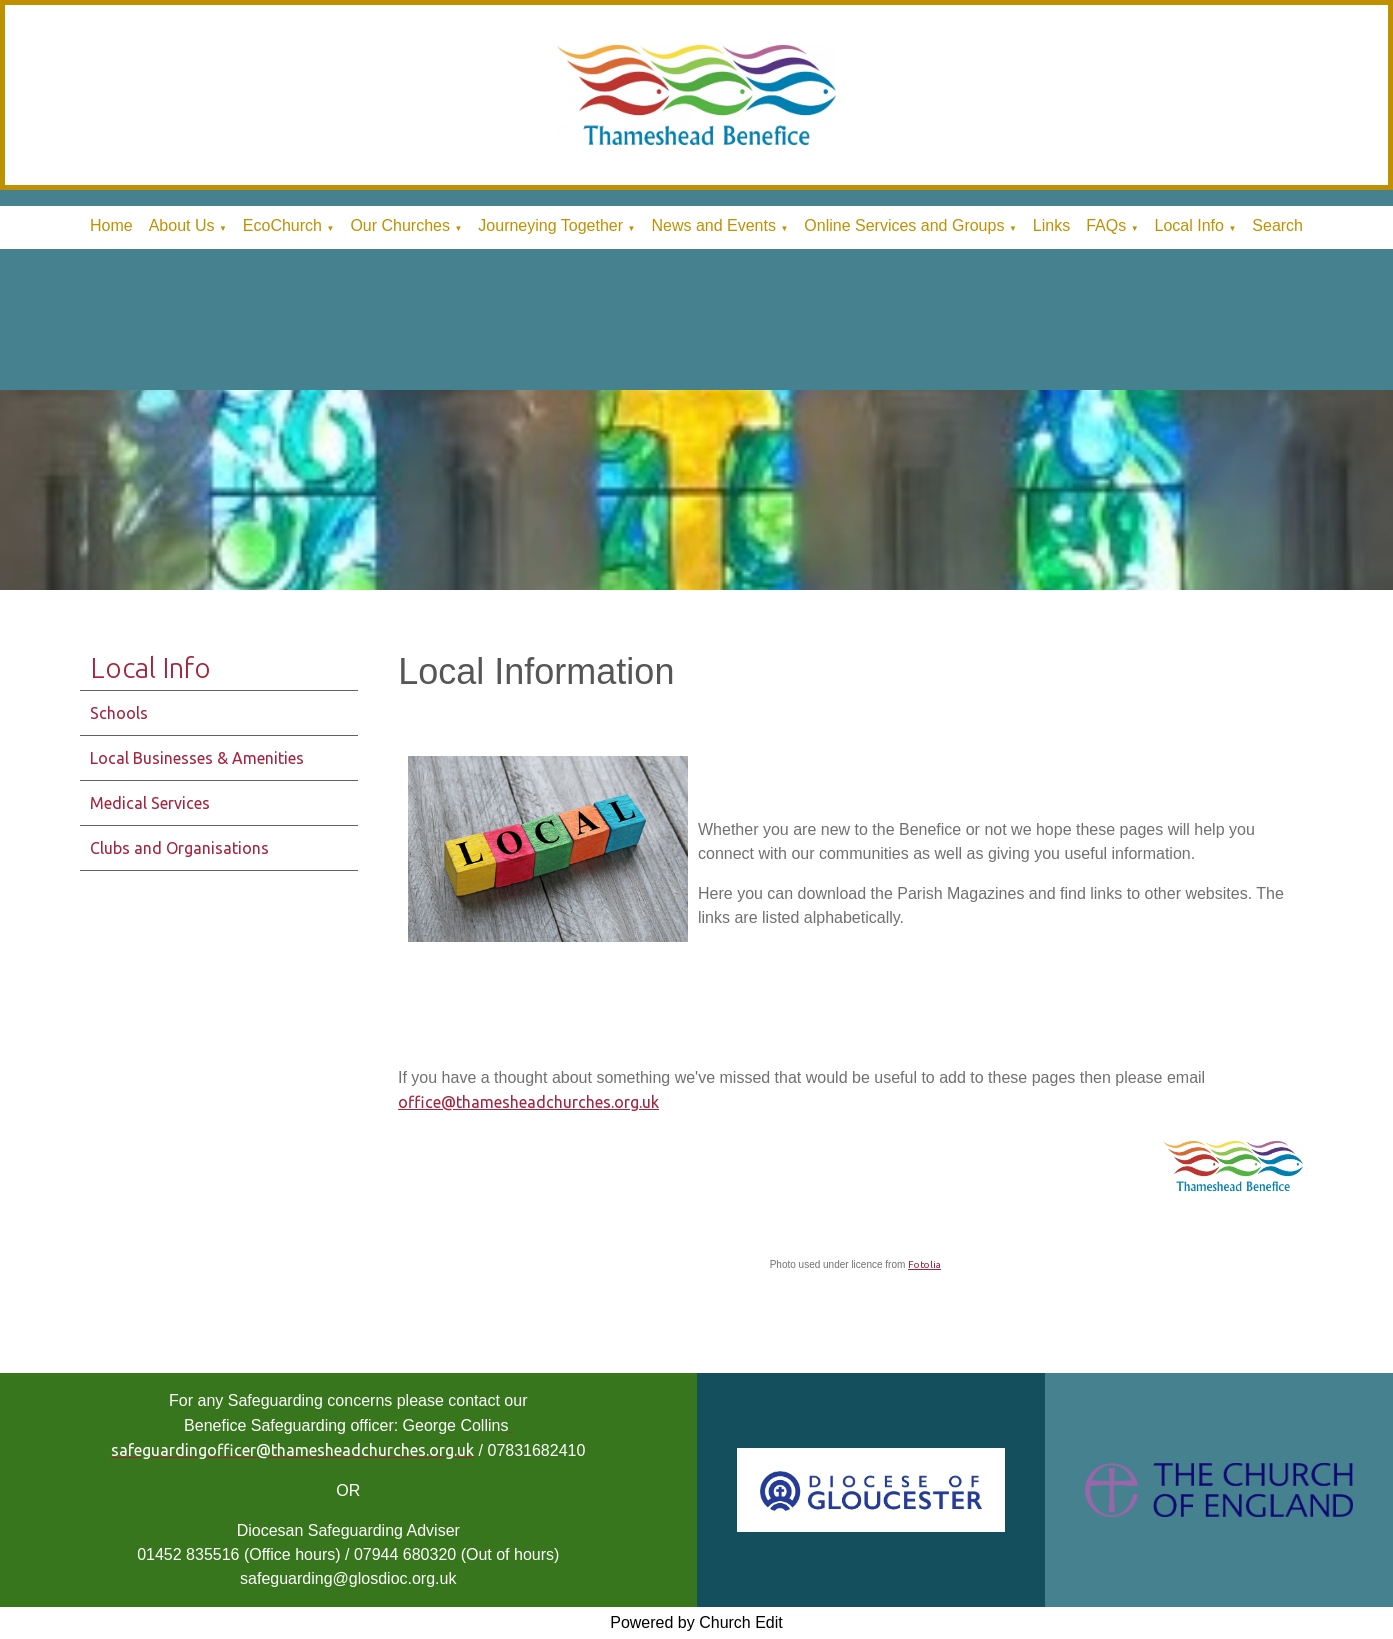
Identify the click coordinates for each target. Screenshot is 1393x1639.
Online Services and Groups (904, 225)
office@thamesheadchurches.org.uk (528, 1102)
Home (111, 225)
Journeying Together (550, 225)
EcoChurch (282, 225)
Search (1277, 225)
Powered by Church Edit (696, 1622)
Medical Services (150, 803)
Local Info (1189, 225)
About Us (182, 225)
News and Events (713, 225)
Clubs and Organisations (179, 848)
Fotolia (924, 1264)
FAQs (1106, 225)
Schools (119, 713)
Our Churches (400, 225)
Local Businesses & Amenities (197, 758)
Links (1051, 225)
